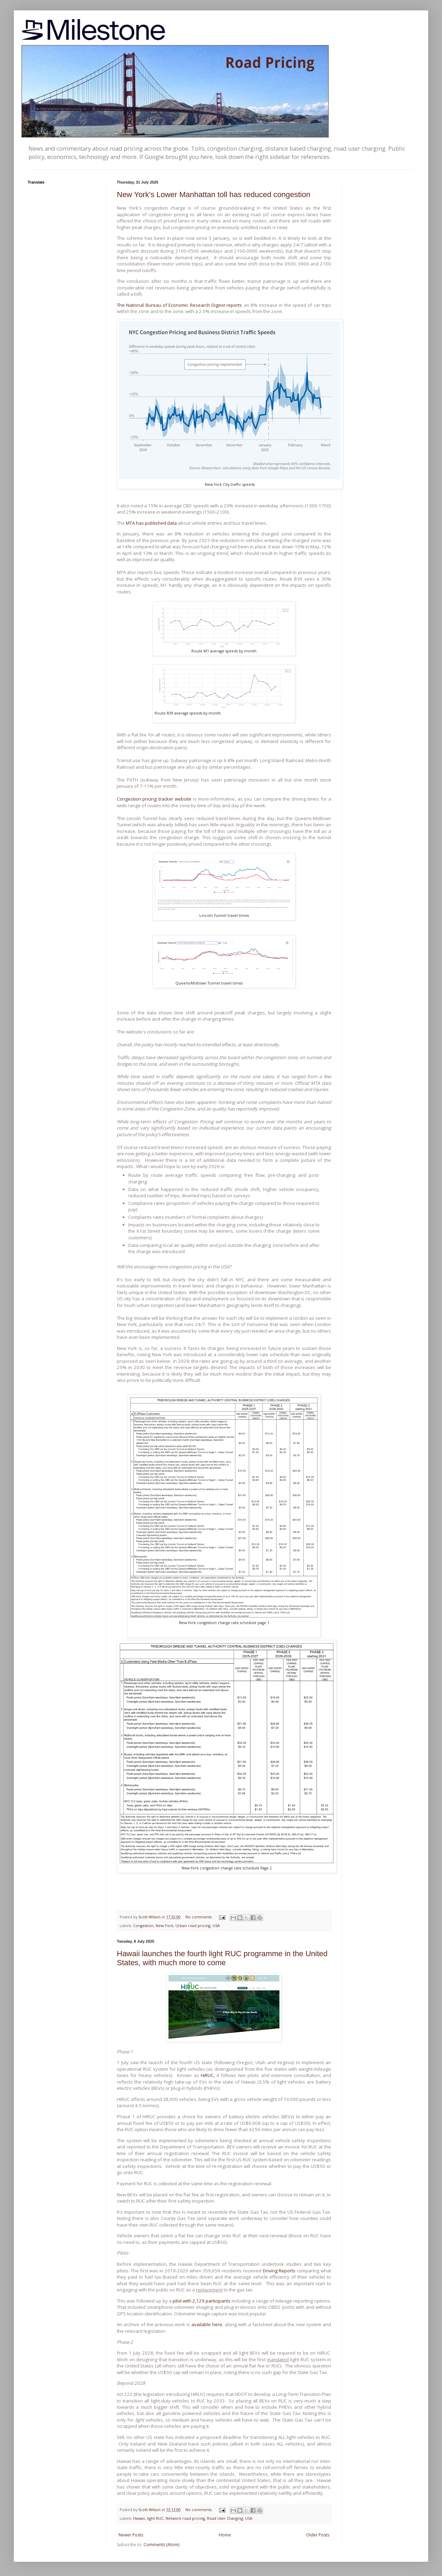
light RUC (155, 2518)
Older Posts (317, 2535)
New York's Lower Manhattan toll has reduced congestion (213, 194)
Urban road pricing (192, 1925)
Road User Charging (225, 2518)
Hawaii (139, 2518)
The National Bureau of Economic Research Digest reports (179, 305)
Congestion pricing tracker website (155, 799)
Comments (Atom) (161, 2545)
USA (216, 1925)
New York (164, 1925)
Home (225, 2535)
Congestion (143, 1925)
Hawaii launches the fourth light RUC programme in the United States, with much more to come (222, 1958)
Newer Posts (131, 2535)
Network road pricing (185, 2518)
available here (206, 2324)
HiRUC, (208, 2075)
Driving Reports (279, 2270)
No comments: (199, 1916)
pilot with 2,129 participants (202, 2301)
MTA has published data (151, 523)
